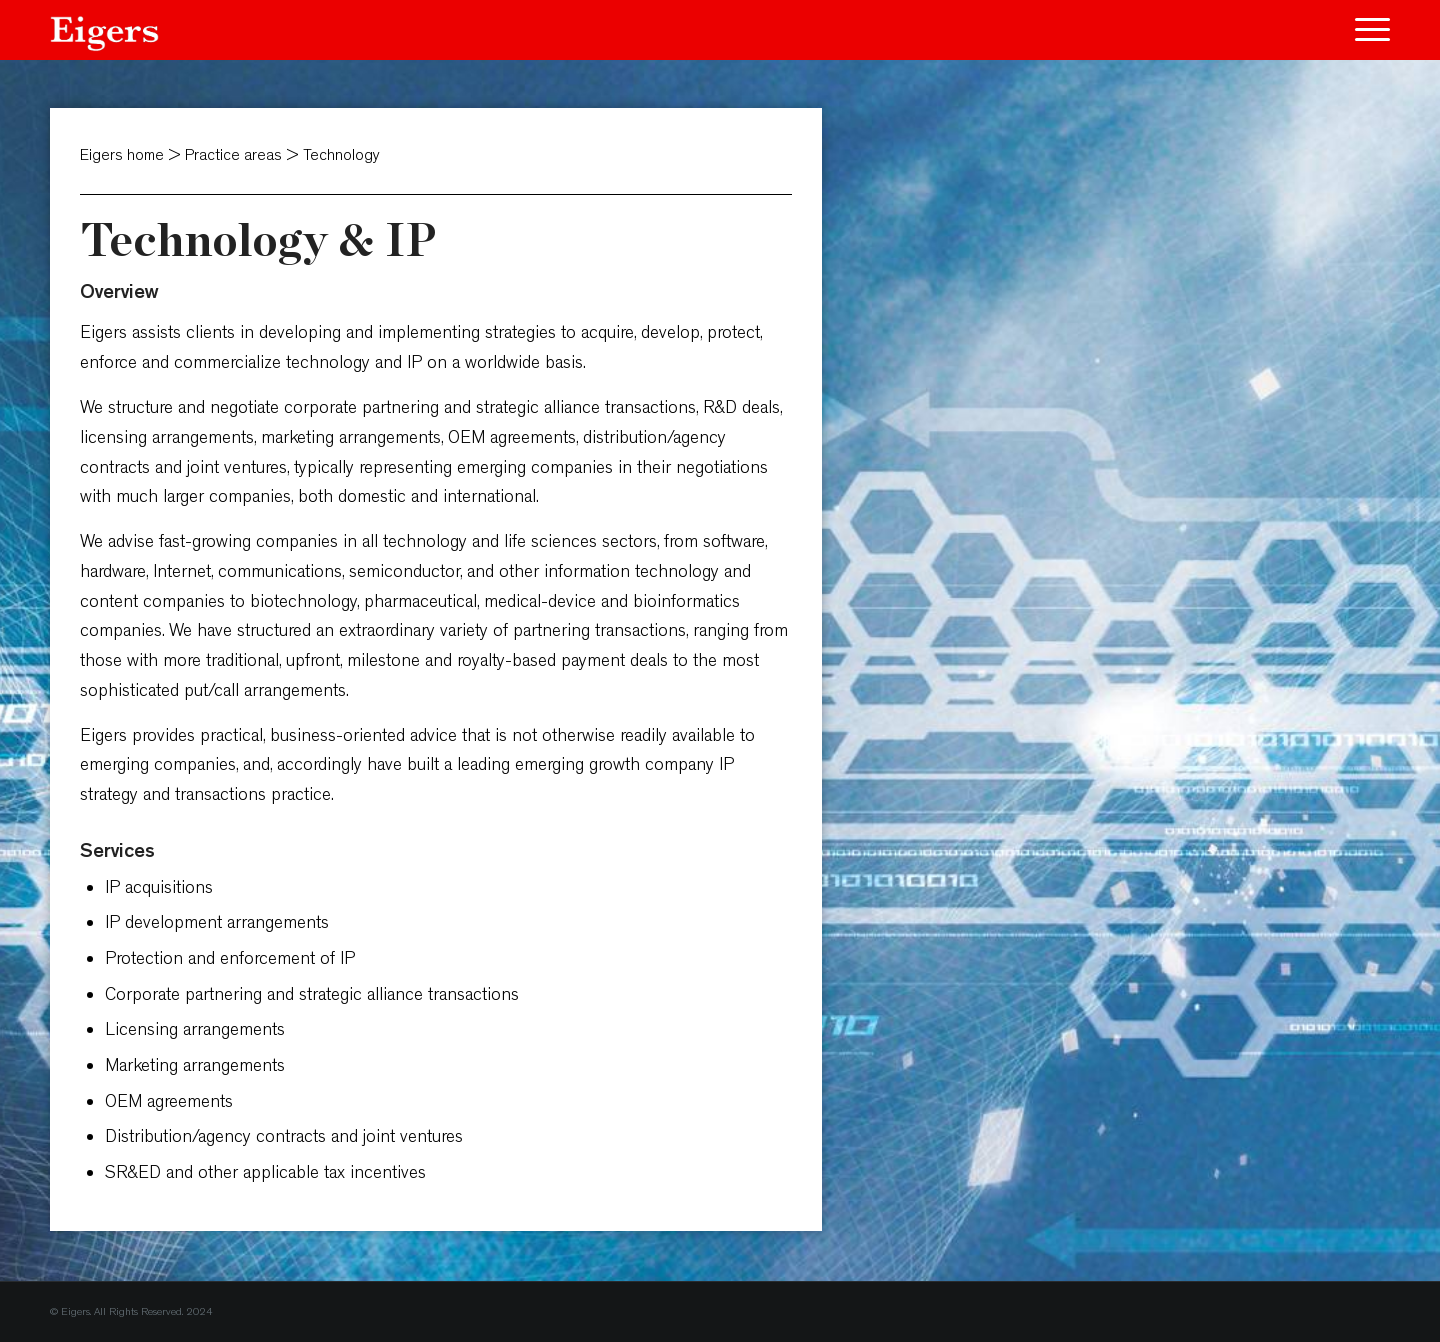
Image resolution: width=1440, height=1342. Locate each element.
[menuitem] (1366, 30)
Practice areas (235, 154)
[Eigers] (104, 30)
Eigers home (122, 154)
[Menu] (1366, 30)
